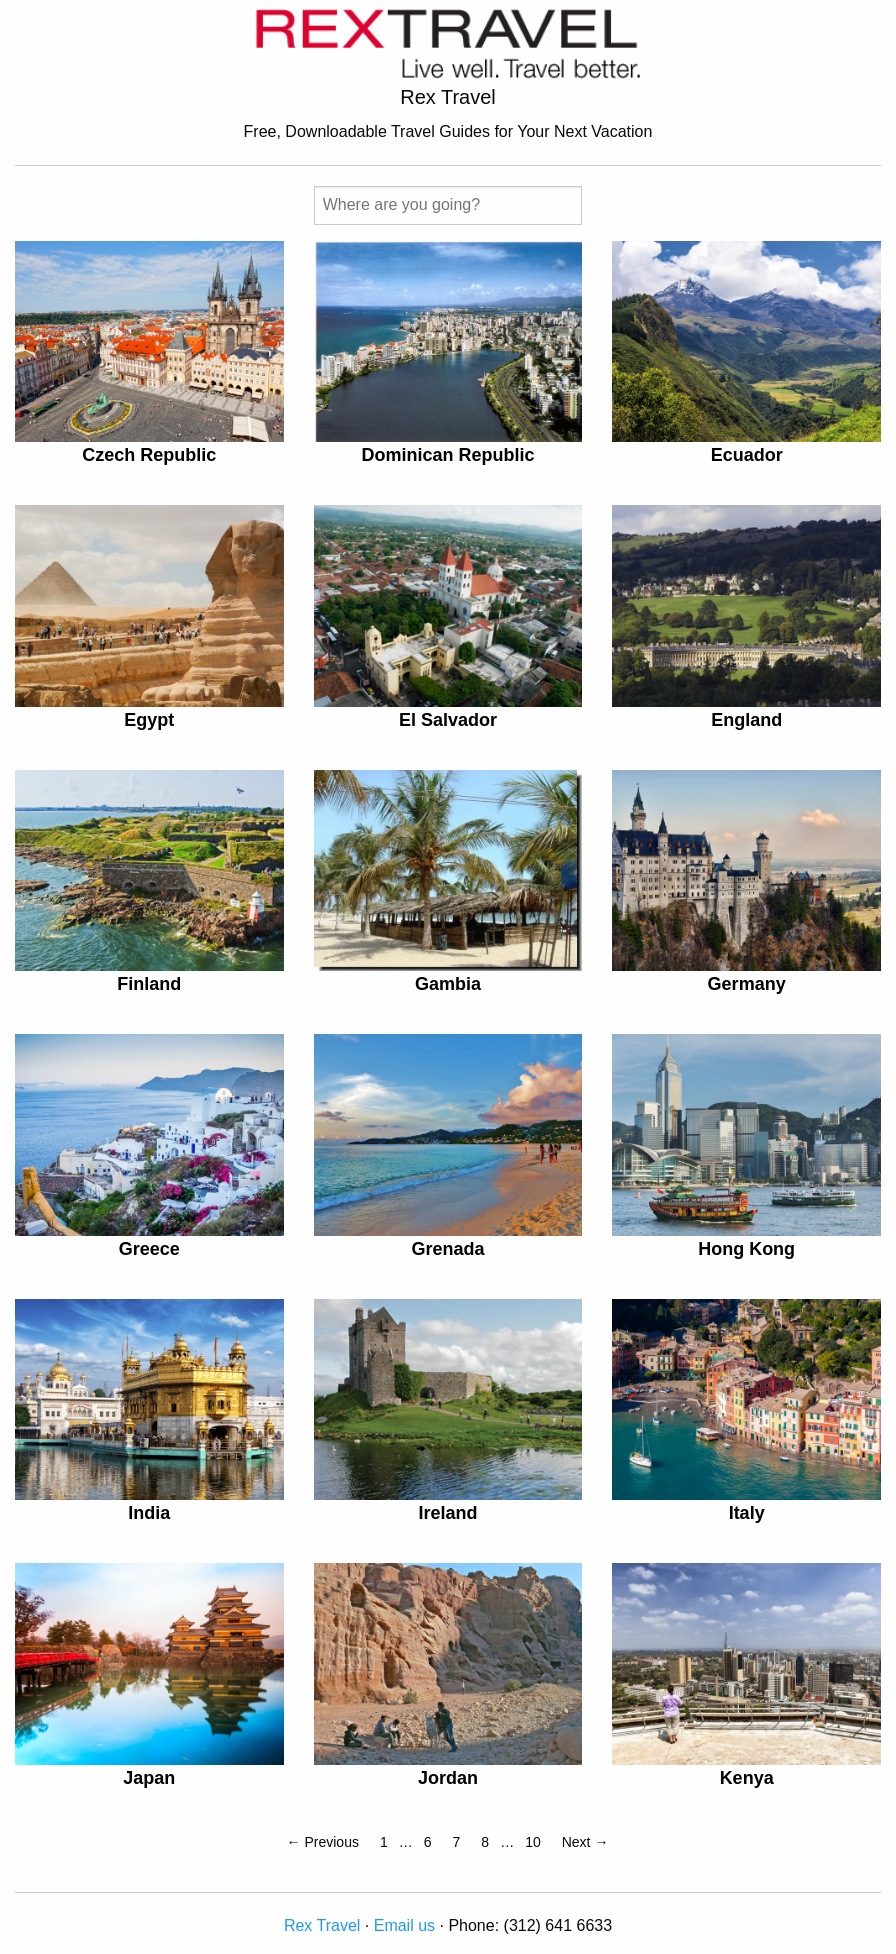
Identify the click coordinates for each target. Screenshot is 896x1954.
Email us (404, 1925)
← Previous (323, 1842)
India (149, 1513)
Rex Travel (322, 1925)
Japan (149, 1778)
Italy (747, 1513)
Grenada (447, 1249)
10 (533, 1842)
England (746, 720)
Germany (747, 984)
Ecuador (747, 455)
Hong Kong (746, 1249)
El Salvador (448, 720)
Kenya (747, 1778)
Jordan (448, 1778)
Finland (149, 984)
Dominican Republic (447, 455)
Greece (149, 1249)
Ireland (447, 1513)
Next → (585, 1842)
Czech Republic (149, 455)
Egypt (149, 720)
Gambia (448, 984)
